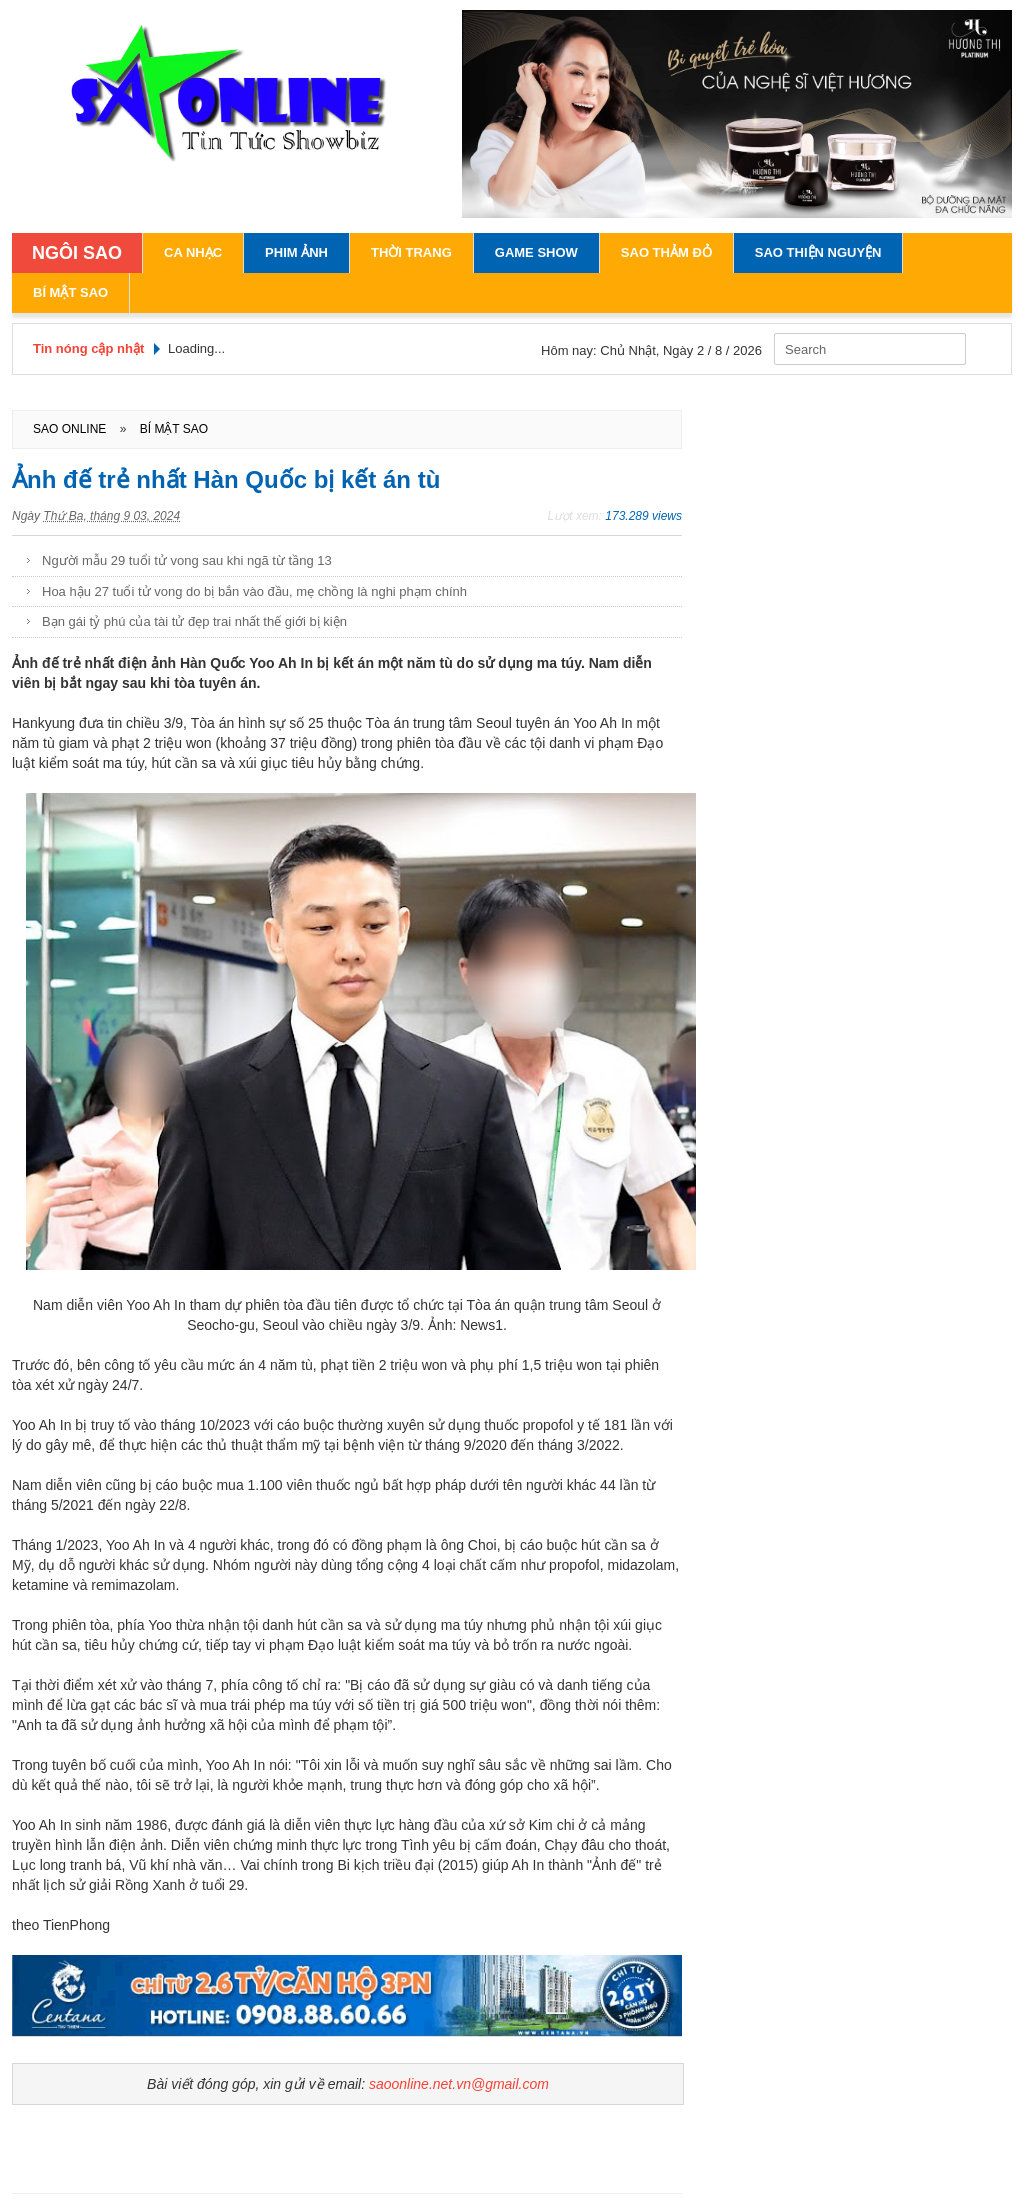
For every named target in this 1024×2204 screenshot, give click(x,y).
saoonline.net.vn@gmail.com (459, 2084)
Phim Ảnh (296, 252)
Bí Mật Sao (70, 292)
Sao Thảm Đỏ (666, 252)
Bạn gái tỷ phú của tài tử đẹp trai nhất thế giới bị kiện (194, 621)
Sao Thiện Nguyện (818, 252)
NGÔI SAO (77, 253)
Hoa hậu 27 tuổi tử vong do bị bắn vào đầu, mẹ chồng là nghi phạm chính (254, 591)
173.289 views (643, 516)
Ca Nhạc (193, 252)
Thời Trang (411, 252)
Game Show (536, 252)
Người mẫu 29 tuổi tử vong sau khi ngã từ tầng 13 (187, 560)
